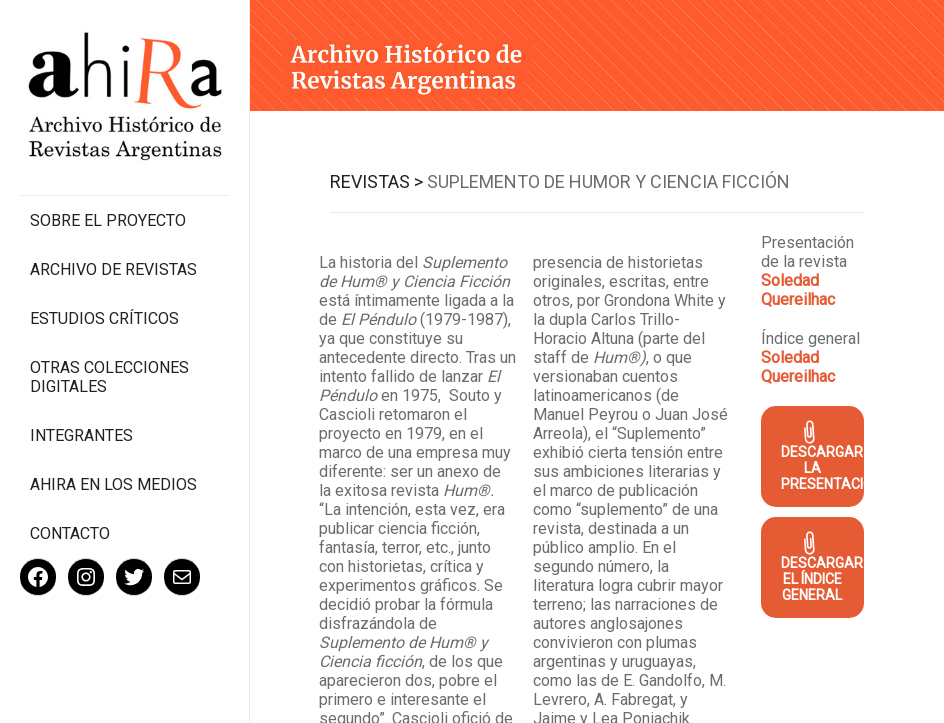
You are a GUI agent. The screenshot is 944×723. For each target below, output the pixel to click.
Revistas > (376, 181)
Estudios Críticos (104, 318)
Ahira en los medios (113, 484)
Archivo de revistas (113, 269)
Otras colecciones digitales (109, 377)
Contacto (70, 533)
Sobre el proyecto (108, 220)
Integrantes (81, 435)
